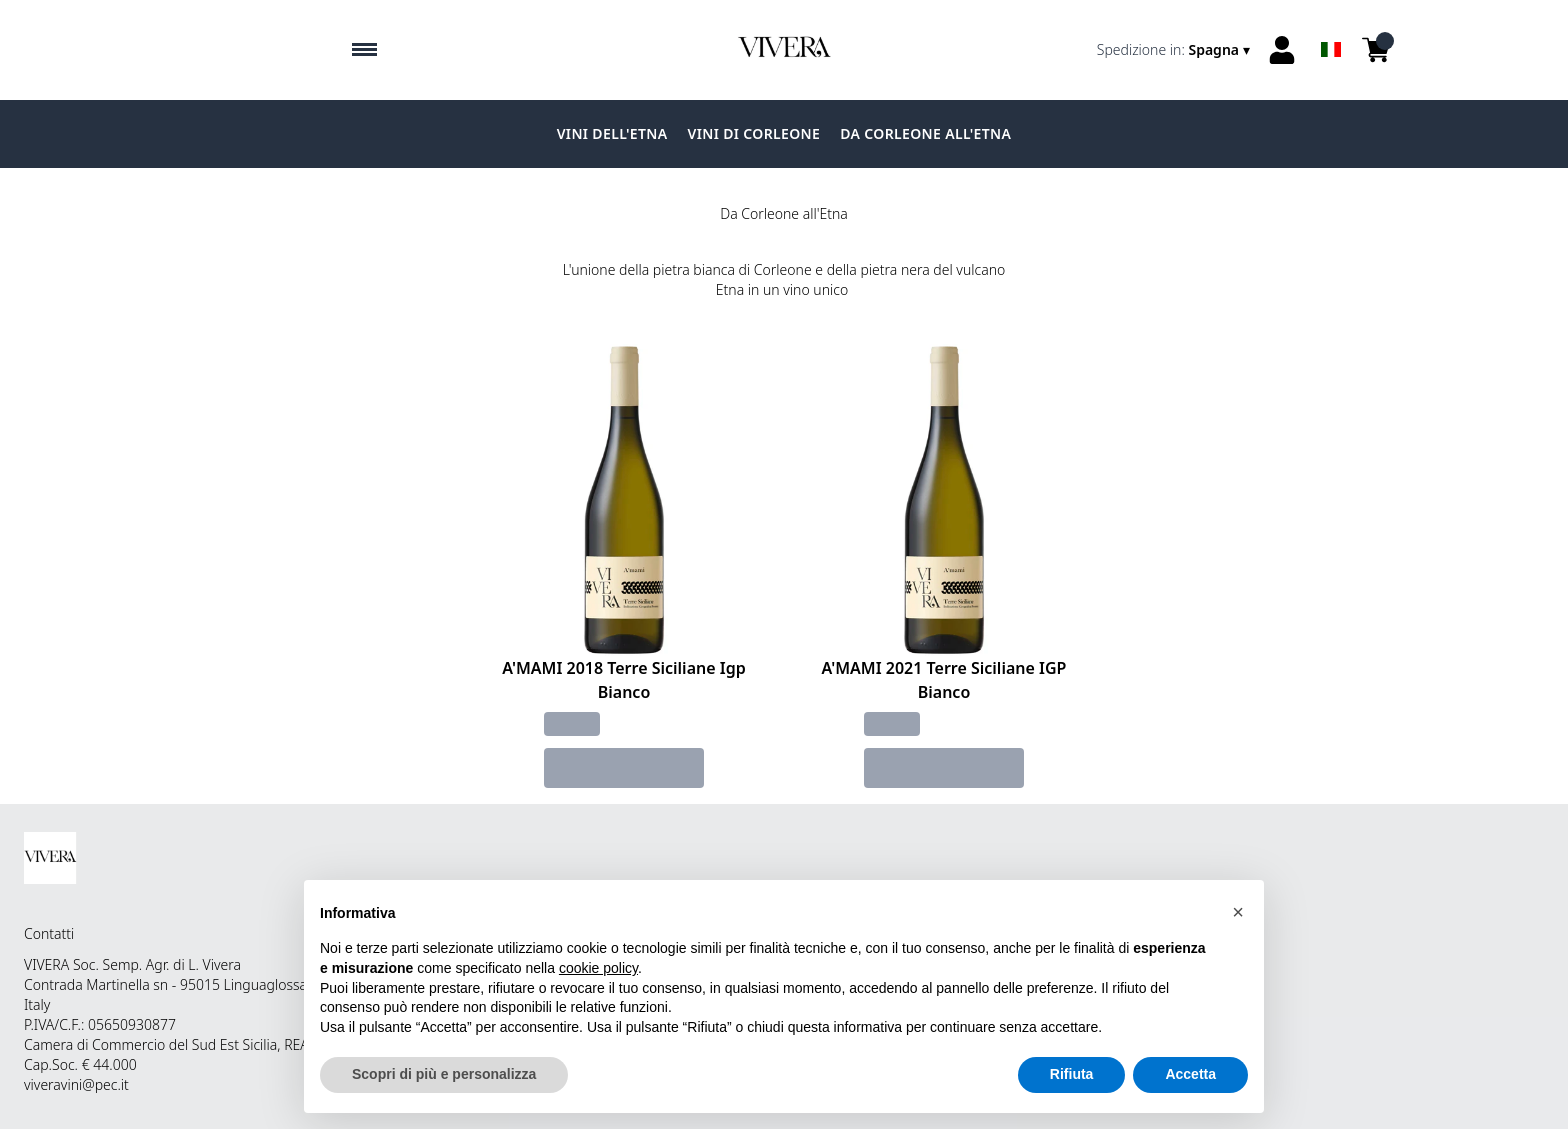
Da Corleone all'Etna (925, 133)
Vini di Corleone (754, 133)
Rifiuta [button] (1072, 1074)
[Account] (1282, 50)
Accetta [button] (1190, 1074)
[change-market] (1175, 50)
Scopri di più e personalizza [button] (444, 1074)
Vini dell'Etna (612, 133)
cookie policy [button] (598, 968)
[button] (1238, 912)
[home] (784, 50)
